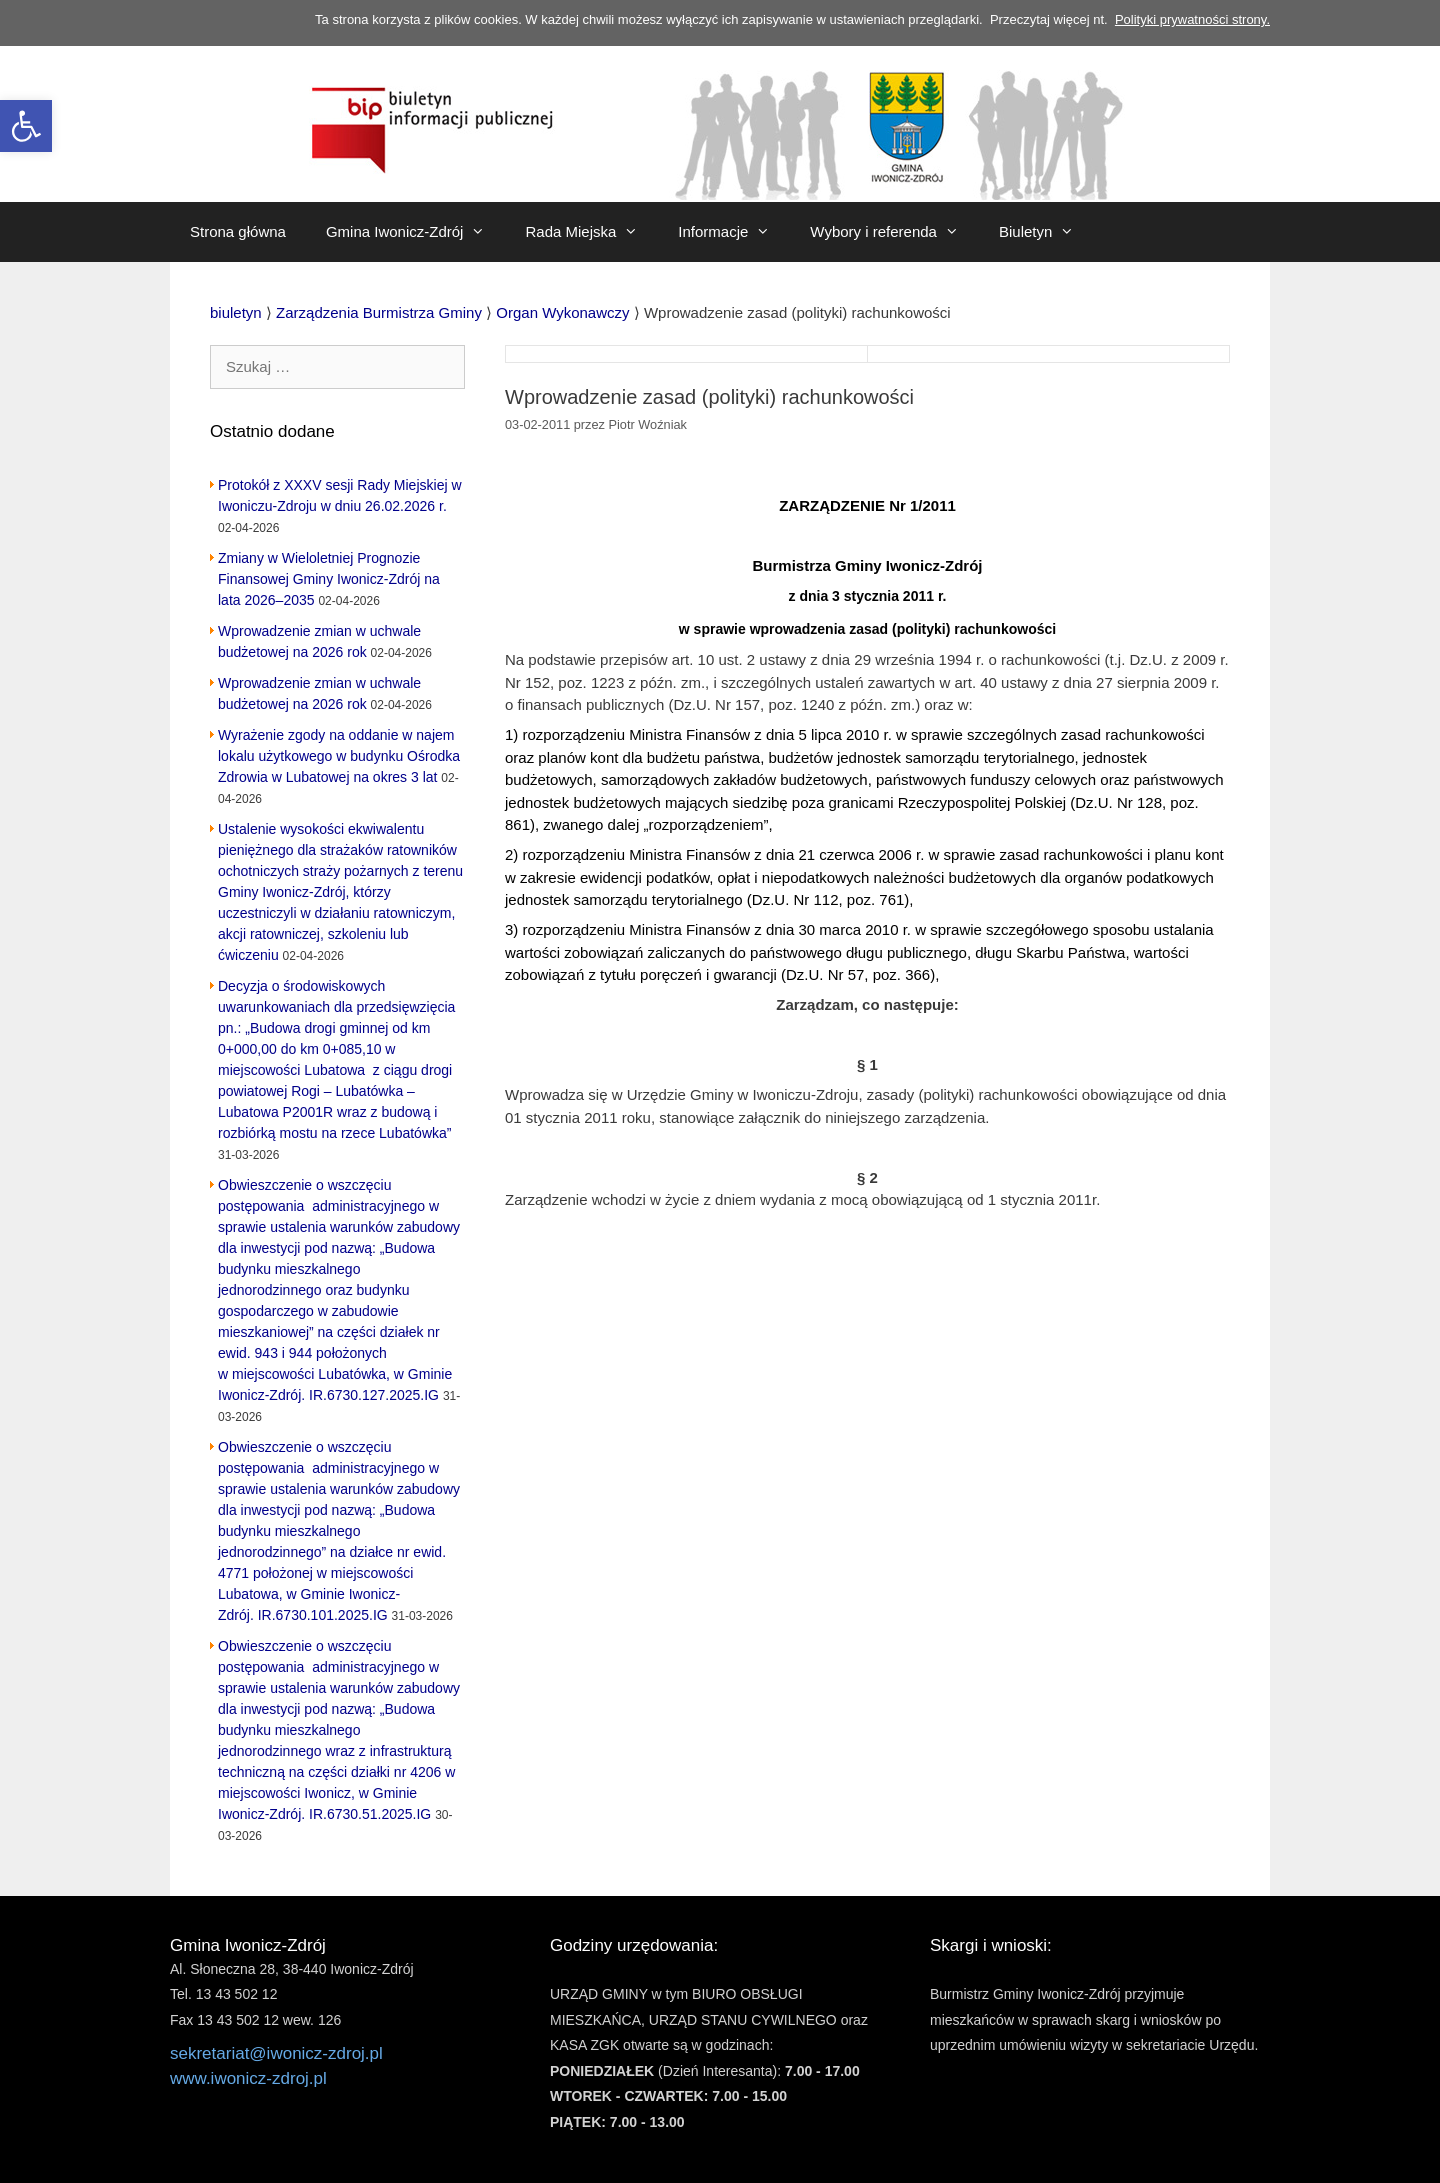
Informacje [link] (734, 232)
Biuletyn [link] (1046, 232)
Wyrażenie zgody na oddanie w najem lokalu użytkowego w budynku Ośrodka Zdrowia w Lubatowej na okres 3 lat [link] (339, 756)
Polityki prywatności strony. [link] (1192, 19)
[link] (26, 126)
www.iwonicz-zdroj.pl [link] (248, 2078)
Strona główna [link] (238, 231)
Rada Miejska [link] (591, 232)
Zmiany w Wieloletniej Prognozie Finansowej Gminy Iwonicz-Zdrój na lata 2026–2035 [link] (329, 579)
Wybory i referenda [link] (894, 232)
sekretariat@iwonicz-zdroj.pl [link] (276, 2053)
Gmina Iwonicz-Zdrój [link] (416, 232)
